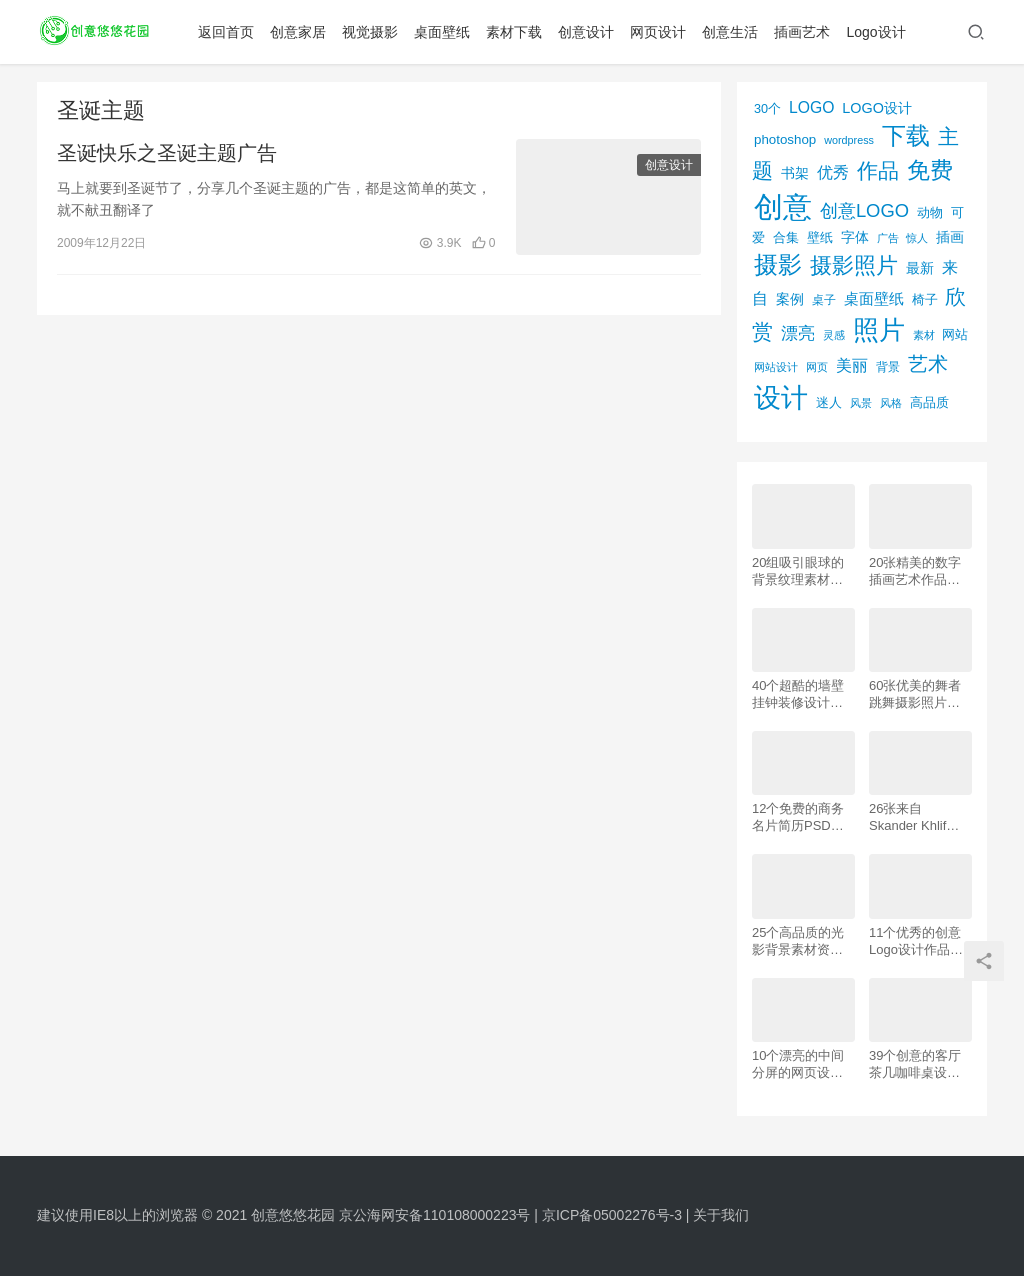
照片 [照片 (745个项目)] (879, 330)
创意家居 (302, 32)
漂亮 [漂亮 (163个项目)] (798, 333)
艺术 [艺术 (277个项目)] (928, 364)
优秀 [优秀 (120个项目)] (833, 172)
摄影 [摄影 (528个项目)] (778, 264)
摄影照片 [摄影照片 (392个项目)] (854, 265)
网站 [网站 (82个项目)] (955, 334)
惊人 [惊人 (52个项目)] (917, 238)
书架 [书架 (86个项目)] (795, 173)
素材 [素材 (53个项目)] (924, 335)
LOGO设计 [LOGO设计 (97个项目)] (877, 108)
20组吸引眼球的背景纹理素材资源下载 (798, 571)
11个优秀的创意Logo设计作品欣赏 (916, 941)
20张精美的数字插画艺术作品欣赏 (915, 571)
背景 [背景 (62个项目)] (888, 367)
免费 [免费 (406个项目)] (930, 170)
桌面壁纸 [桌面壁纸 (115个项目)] (874, 298)
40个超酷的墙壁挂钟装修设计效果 (798, 694)
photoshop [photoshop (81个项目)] (785, 139)
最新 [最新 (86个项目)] (920, 268)
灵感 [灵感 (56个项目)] (834, 335)
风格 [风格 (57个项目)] (891, 403)
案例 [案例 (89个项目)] (790, 299)
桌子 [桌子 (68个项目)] (824, 300)
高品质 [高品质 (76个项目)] (929, 402)
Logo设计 (879, 32)
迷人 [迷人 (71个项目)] (829, 403)
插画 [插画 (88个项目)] (950, 237)
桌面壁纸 (446, 32)
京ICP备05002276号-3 (612, 1215)
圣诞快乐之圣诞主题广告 (167, 154)
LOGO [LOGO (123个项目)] (811, 107)
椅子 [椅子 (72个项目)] (925, 300)
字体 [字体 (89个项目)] (855, 237)
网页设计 (662, 32)
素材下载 (518, 32)
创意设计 (590, 32)
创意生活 (734, 32)
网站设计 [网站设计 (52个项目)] (776, 367)
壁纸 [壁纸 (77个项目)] (820, 237)
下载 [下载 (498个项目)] (906, 135)
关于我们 (721, 1215)
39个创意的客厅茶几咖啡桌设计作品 (915, 1064)
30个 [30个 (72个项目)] (767, 109)
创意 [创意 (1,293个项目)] (783, 206)
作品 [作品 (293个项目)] (878, 170)
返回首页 (230, 32)
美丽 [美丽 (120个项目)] (852, 365)
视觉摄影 (374, 32)
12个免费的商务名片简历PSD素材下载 (798, 817)
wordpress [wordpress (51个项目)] (849, 140)
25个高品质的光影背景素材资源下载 (798, 941)
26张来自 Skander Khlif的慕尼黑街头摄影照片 (914, 817)
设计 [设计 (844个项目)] (781, 398)
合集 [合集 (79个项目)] (786, 237)
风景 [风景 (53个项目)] (861, 403)
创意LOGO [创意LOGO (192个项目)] (864, 210)
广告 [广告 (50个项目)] (888, 238)
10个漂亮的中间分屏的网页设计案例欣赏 (798, 1064)
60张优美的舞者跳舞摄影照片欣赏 (915, 694)
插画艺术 (806, 32)
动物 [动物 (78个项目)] (930, 212)
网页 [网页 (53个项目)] (817, 367)
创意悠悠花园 (293, 1215)
